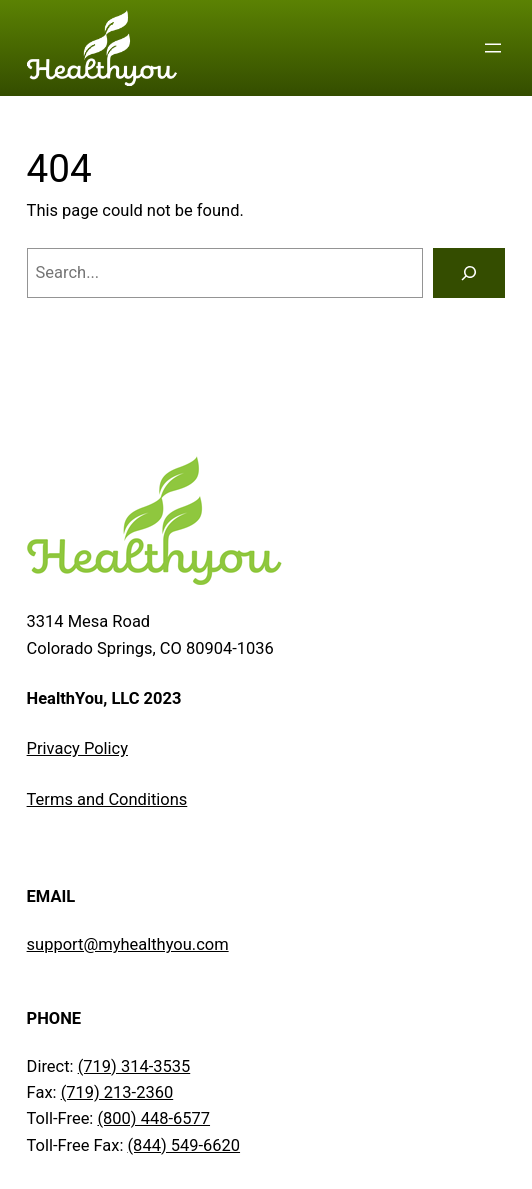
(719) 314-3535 (134, 1066)
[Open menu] (493, 48)
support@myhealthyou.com (128, 944)
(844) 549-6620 (183, 1145)
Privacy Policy (77, 748)
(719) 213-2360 (117, 1092)
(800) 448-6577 (153, 1118)
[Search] (469, 273)
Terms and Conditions (107, 799)
